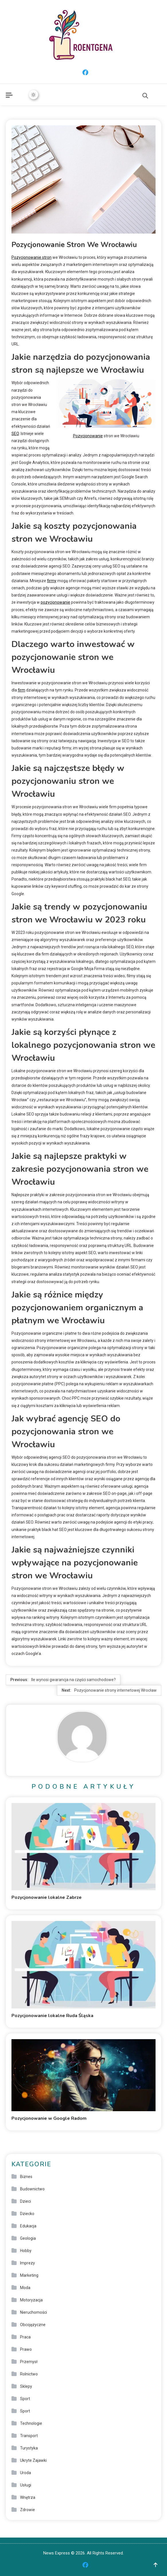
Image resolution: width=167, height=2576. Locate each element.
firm (21, 690)
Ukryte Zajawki (33, 2460)
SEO (15, 433)
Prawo (26, 2349)
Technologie (31, 2423)
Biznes (26, 2176)
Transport (29, 2435)
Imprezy (27, 2263)
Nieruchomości (33, 2312)
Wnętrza (27, 2497)
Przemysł (29, 2361)
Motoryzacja (31, 2300)
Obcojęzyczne (33, 2324)
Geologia (28, 2238)
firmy (51, 580)
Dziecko (27, 2213)
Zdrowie (27, 2509)
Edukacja (28, 2226)
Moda (25, 2287)
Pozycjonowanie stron (31, 257)
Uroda (25, 2472)
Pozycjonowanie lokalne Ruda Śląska (52, 2015)
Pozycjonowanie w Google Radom (49, 2118)
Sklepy (26, 2386)
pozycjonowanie (55, 602)
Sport (25, 2398)
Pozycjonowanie (88, 436)
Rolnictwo (29, 2374)
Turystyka (29, 2448)
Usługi (25, 2485)
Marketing (29, 2275)
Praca (25, 2337)
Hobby (26, 2250)
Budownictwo (32, 2189)
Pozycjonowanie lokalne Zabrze (46, 1897)
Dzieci (25, 2201)
